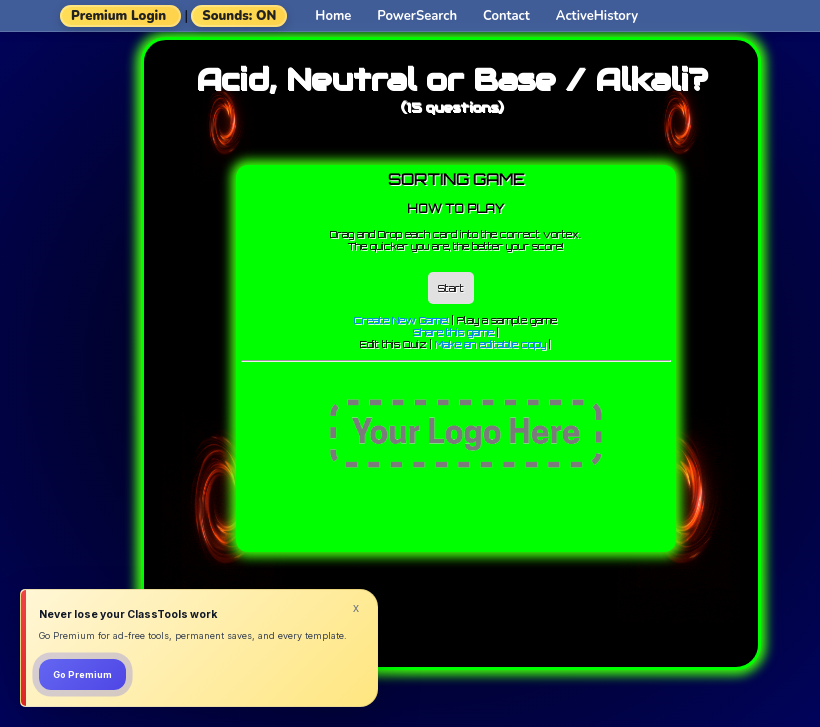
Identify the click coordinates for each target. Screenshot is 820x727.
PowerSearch (417, 16)
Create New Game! (401, 320)
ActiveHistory (597, 16)
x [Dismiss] (356, 608)
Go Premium (82, 674)
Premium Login (118, 16)
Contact (506, 16)
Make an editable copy (490, 344)
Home (333, 16)
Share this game (453, 332)
